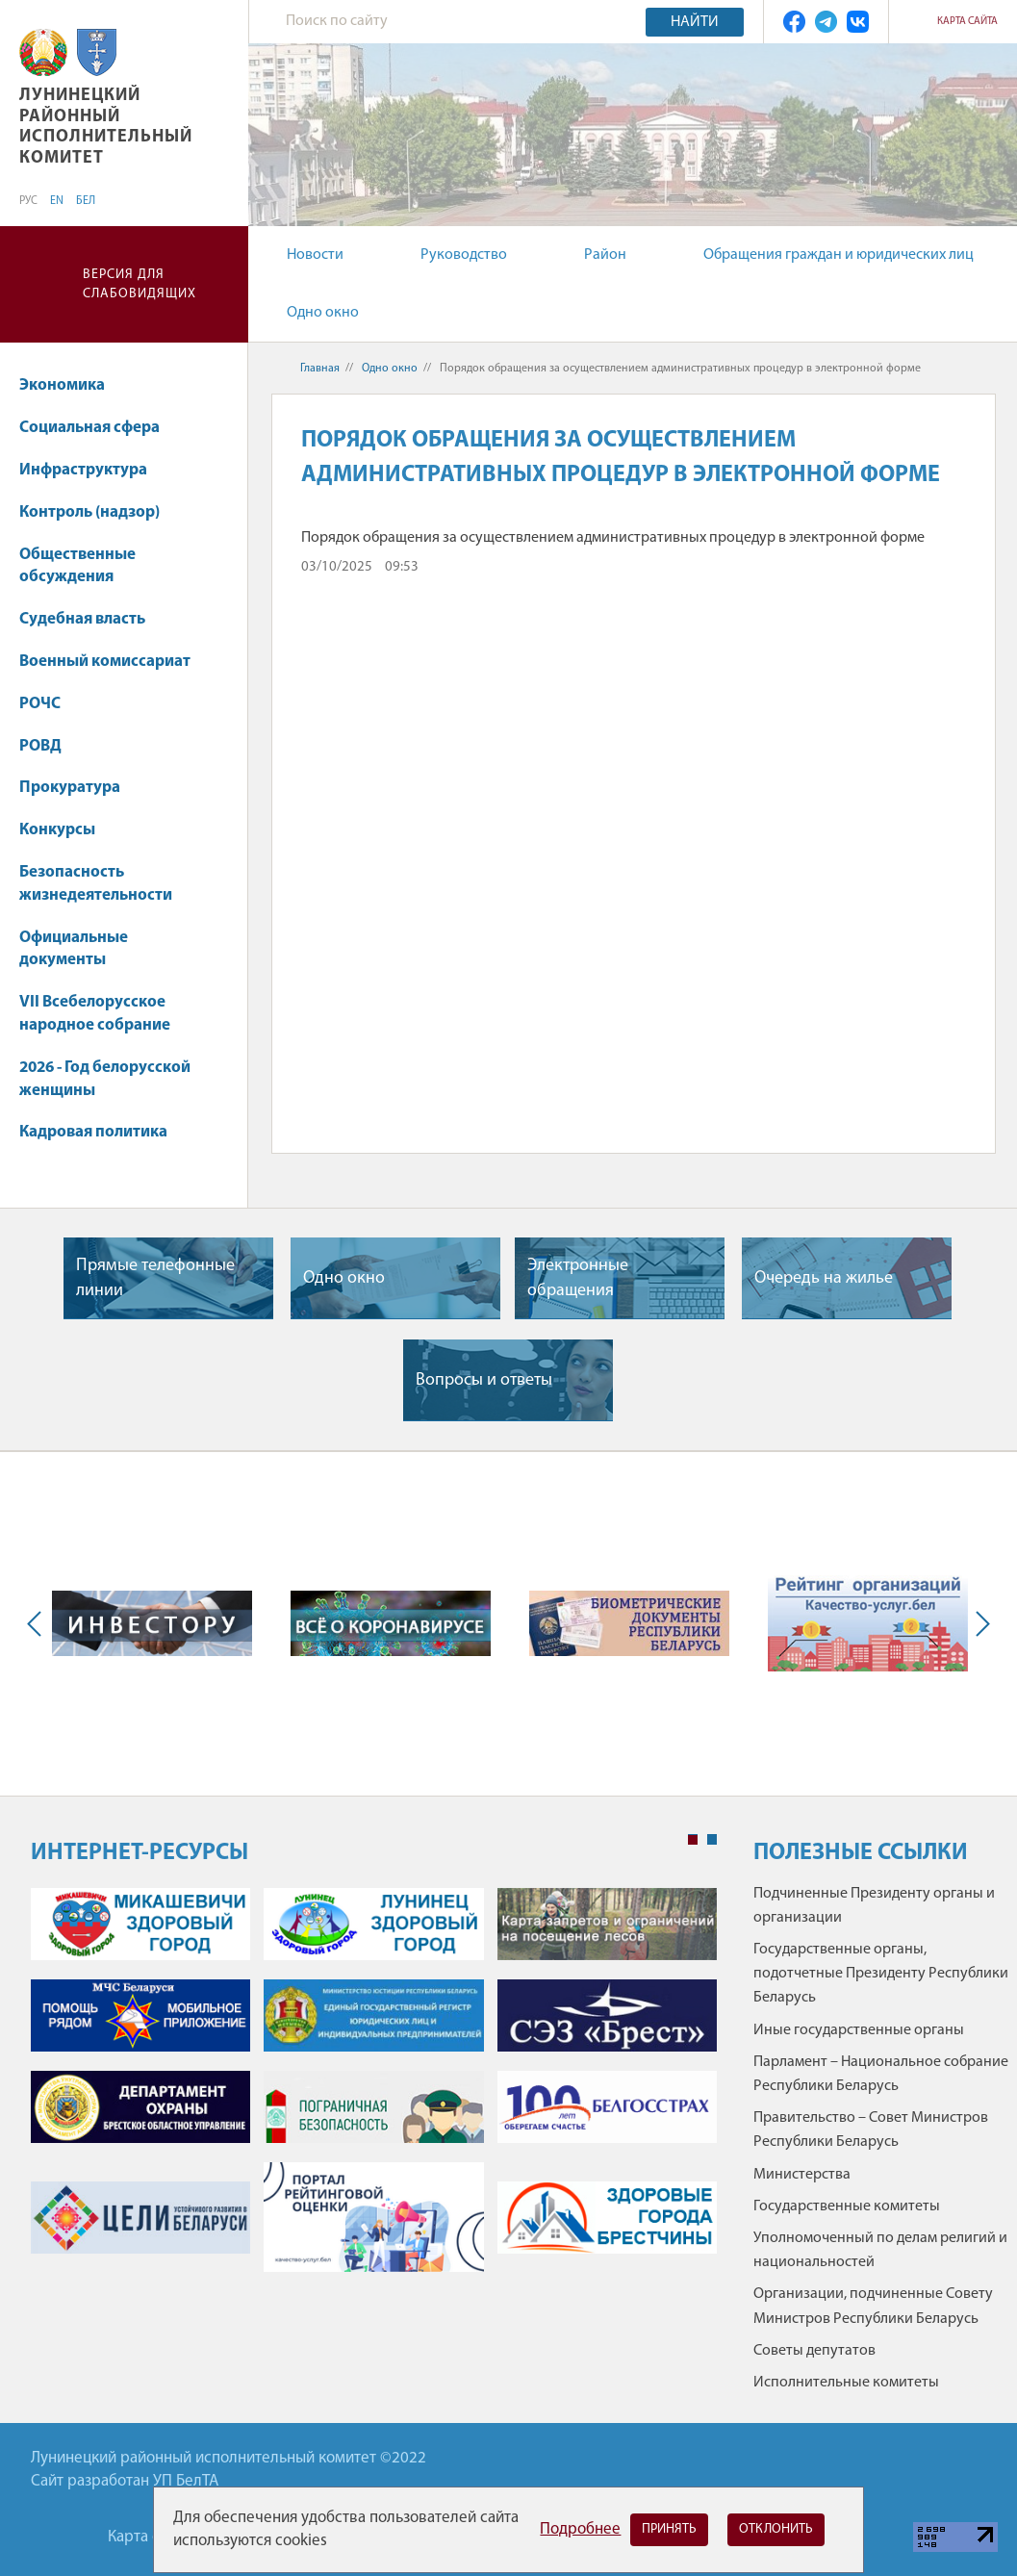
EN (57, 201)
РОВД (40, 746)
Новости (315, 255)
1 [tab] (693, 1840)
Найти (695, 22)
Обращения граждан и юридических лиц (838, 255)
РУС (28, 201)
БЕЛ (85, 201)
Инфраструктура (92, 470)
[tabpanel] (374, 2090)
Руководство (463, 255)
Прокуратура (69, 787)
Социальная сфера (98, 428)
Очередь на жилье (823, 1278)
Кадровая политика (102, 1132)
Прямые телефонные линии (155, 1278)
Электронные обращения (577, 1278)
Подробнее (580, 2529)
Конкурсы (66, 830)
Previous (38, 1624)
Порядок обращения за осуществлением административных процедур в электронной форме (613, 538)
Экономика (71, 385)
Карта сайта (967, 21)
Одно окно (323, 312)
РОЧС (49, 704)
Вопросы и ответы (484, 1380)
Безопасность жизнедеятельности (105, 884)
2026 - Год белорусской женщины (105, 1079)
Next (978, 1624)
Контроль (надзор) (89, 512)
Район (605, 255)
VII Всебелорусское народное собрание (94, 1013)
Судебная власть (82, 619)
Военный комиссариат (105, 661)
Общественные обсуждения (77, 566)
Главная (320, 368)
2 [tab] (712, 1840)
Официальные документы (73, 949)
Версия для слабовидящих (139, 284)
